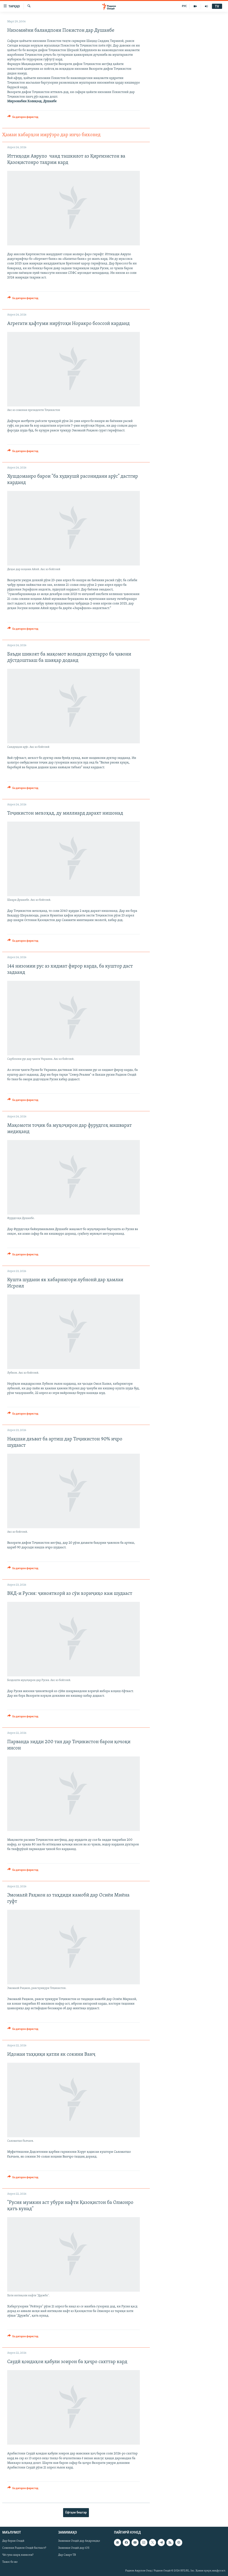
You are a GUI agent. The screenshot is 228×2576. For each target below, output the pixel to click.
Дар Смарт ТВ (67, 2555)
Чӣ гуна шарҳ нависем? (17, 2555)
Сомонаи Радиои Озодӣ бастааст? (24, 2548)
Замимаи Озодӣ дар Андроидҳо (79, 2541)
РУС (184, 6)
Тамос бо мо (10, 2562)
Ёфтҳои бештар (76, 2512)
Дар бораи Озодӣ (13, 2541)
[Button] (22, 117)
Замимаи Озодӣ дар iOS (73, 2548)
